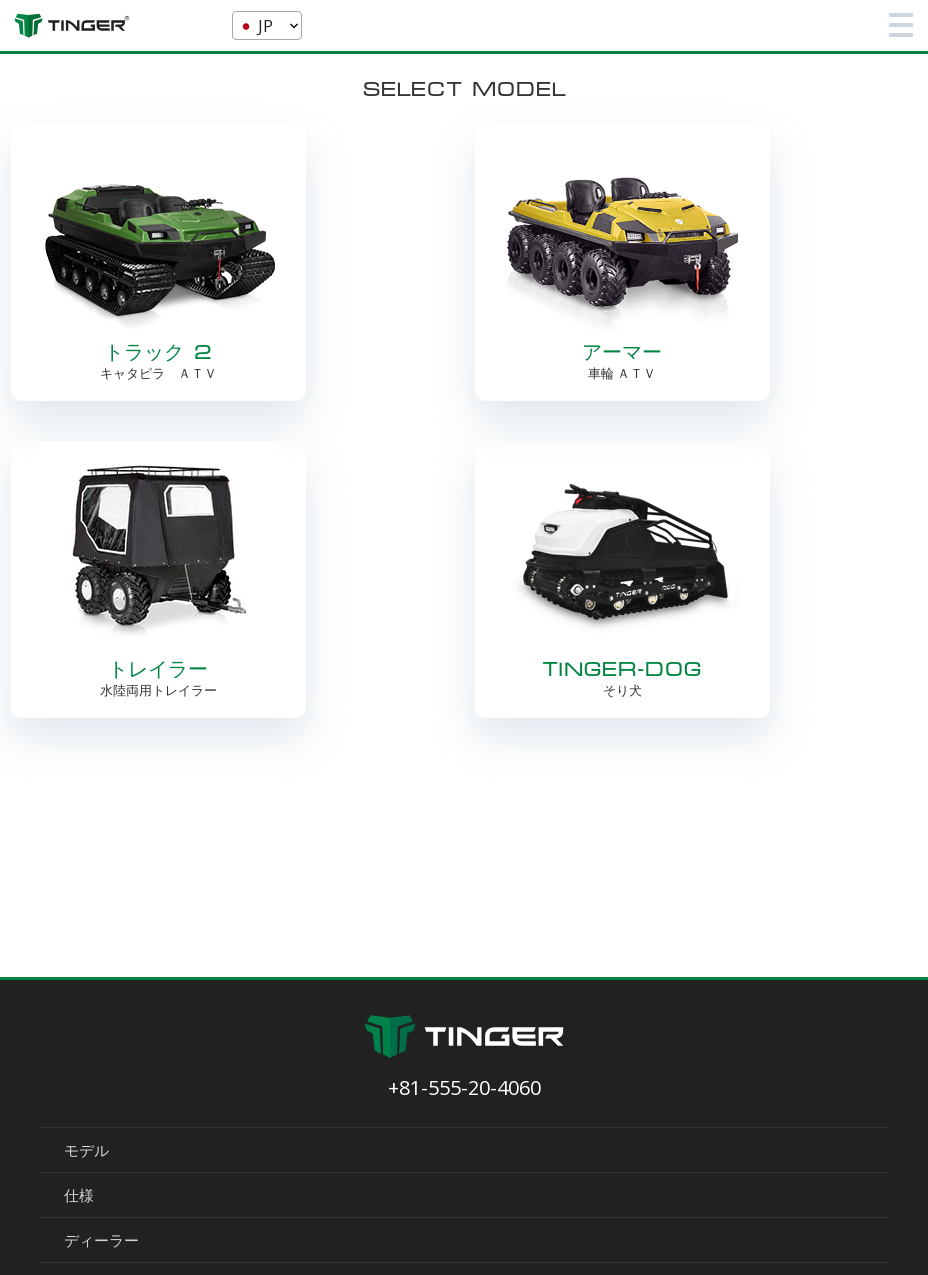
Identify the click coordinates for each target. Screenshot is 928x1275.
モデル (86, 1150)
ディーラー (101, 1240)
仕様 (79, 1195)
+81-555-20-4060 (464, 1087)
